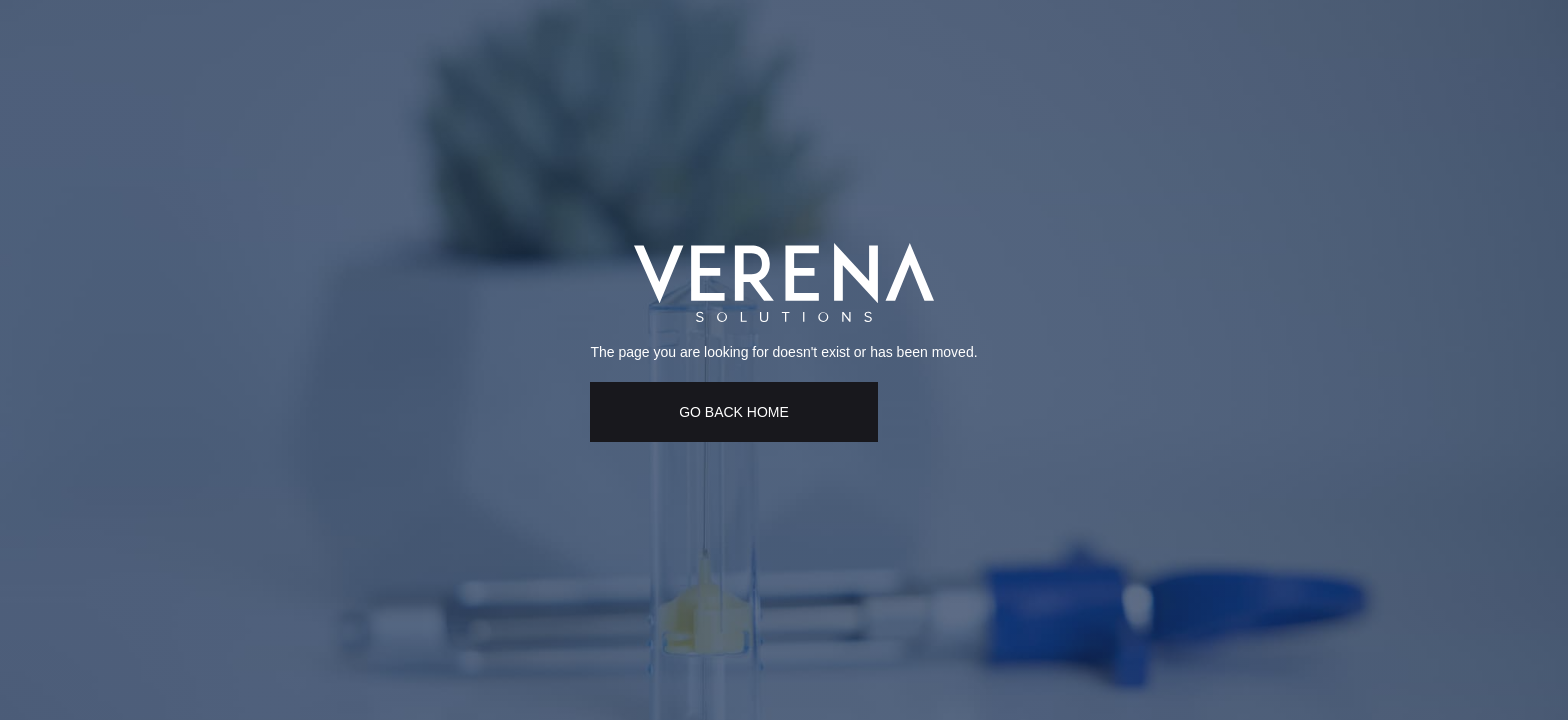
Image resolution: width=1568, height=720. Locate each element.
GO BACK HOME (734, 412)
